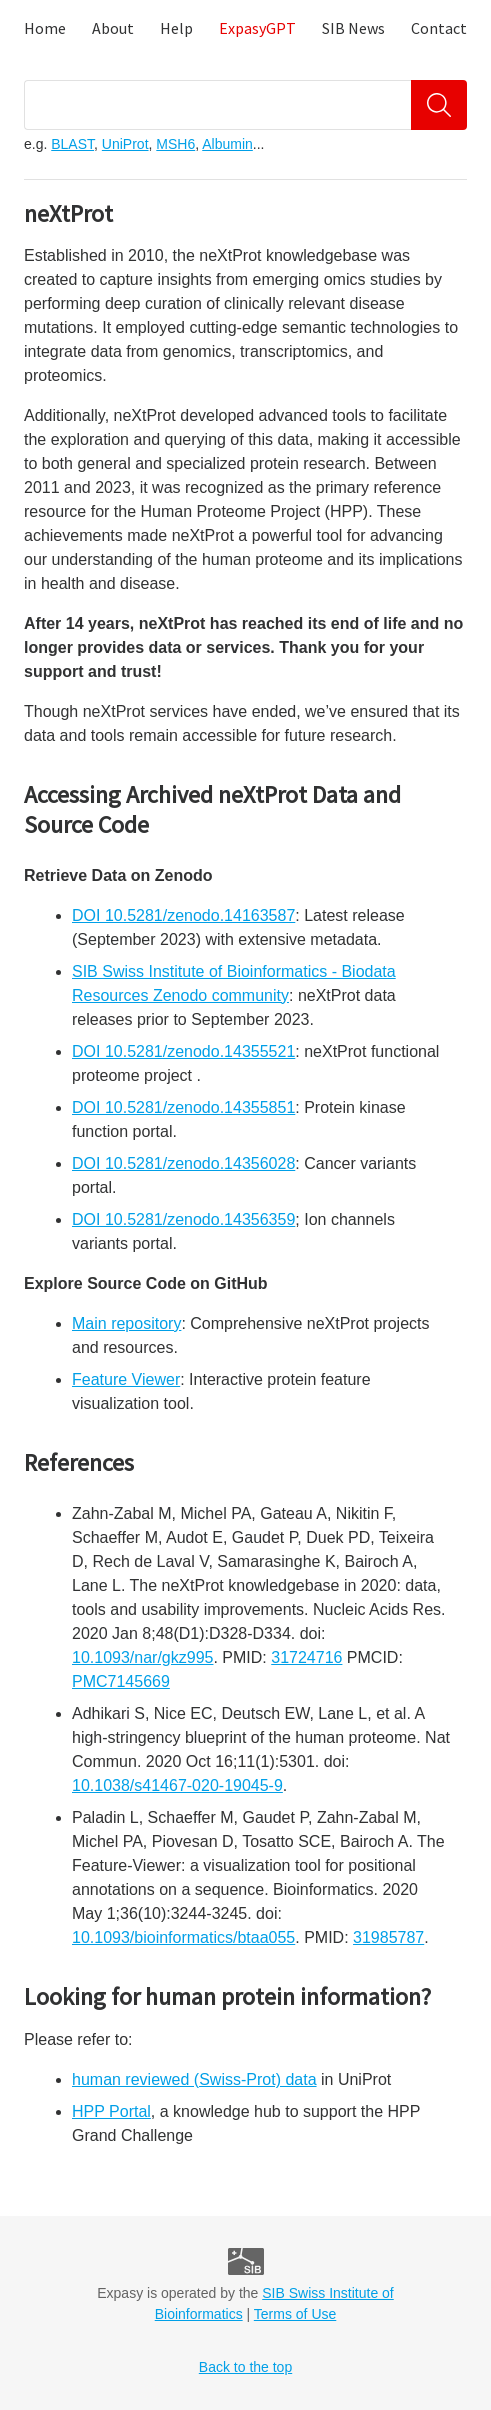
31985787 (388, 1937)
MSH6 (175, 144)
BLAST (72, 144)
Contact (439, 28)
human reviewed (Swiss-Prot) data (194, 2079)
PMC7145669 (121, 1681)
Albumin (227, 144)
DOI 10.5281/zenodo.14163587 (183, 915)
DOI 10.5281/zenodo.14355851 (183, 1107)
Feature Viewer (126, 1379)
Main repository (126, 1323)
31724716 (306, 1657)
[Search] (439, 105)
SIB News (353, 28)
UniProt (125, 144)
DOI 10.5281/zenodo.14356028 (183, 1163)
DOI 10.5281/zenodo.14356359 (183, 1219)
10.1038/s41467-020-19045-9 (177, 1785)
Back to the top (245, 2367)
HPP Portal (111, 2111)
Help (176, 28)
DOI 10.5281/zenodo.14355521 (183, 1051)
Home (45, 28)
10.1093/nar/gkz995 (142, 1657)
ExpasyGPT (257, 28)
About (113, 28)
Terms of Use (295, 2314)
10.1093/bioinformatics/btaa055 (183, 1937)
